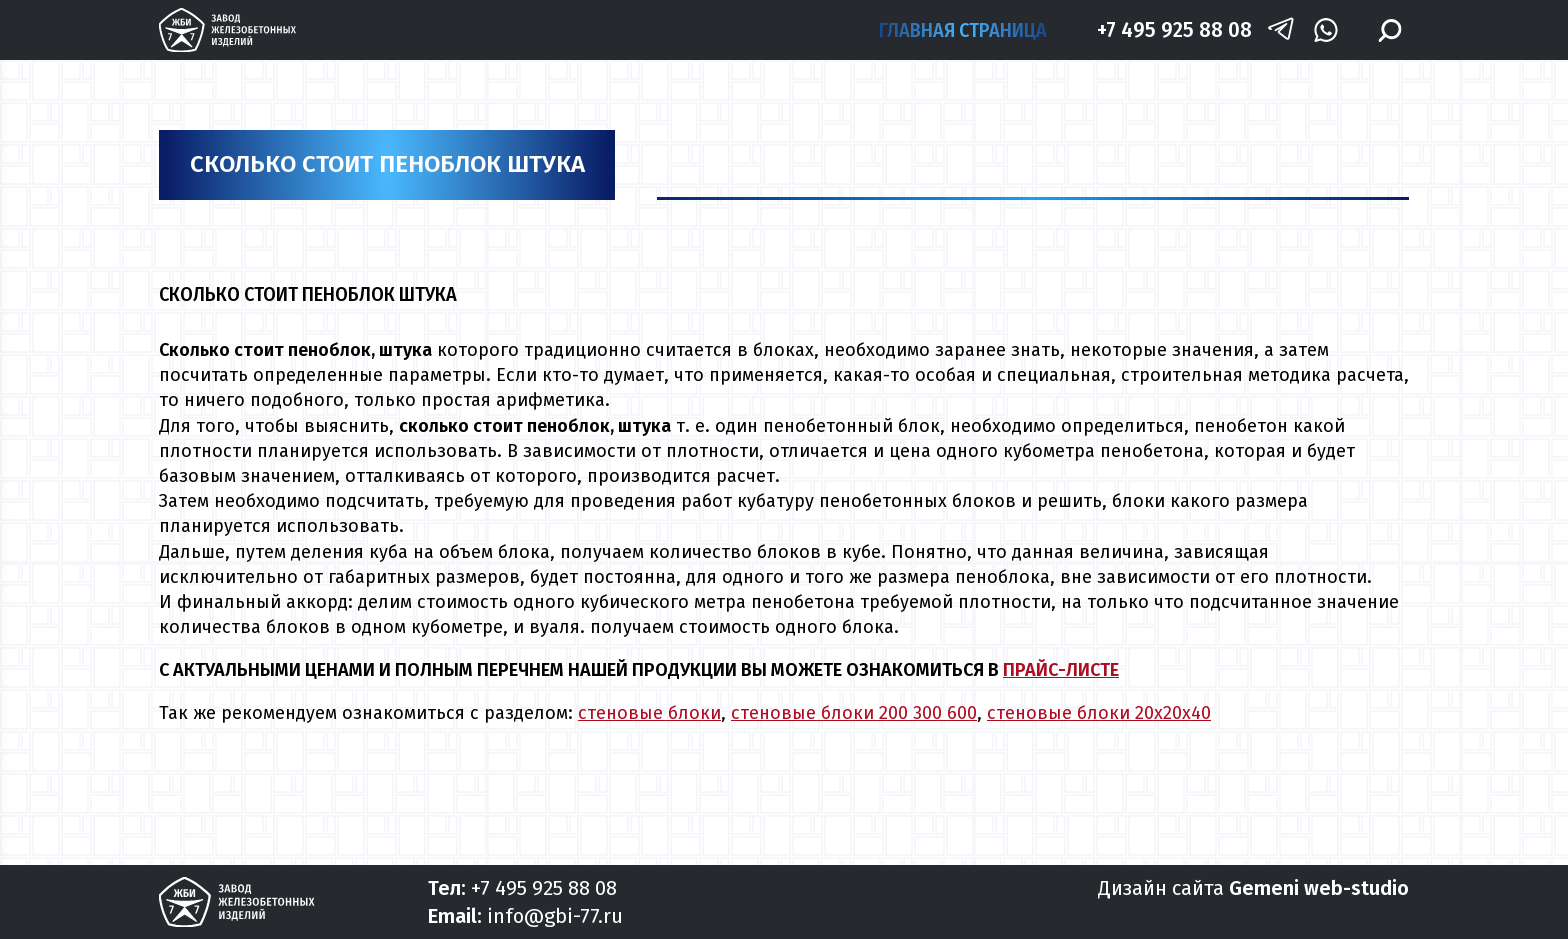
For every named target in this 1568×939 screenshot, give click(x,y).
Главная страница (963, 30)
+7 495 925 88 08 (1174, 29)
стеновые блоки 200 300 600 (854, 713)
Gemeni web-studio (1319, 888)
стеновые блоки (649, 713)
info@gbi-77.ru (555, 916)
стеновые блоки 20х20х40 (1099, 713)
